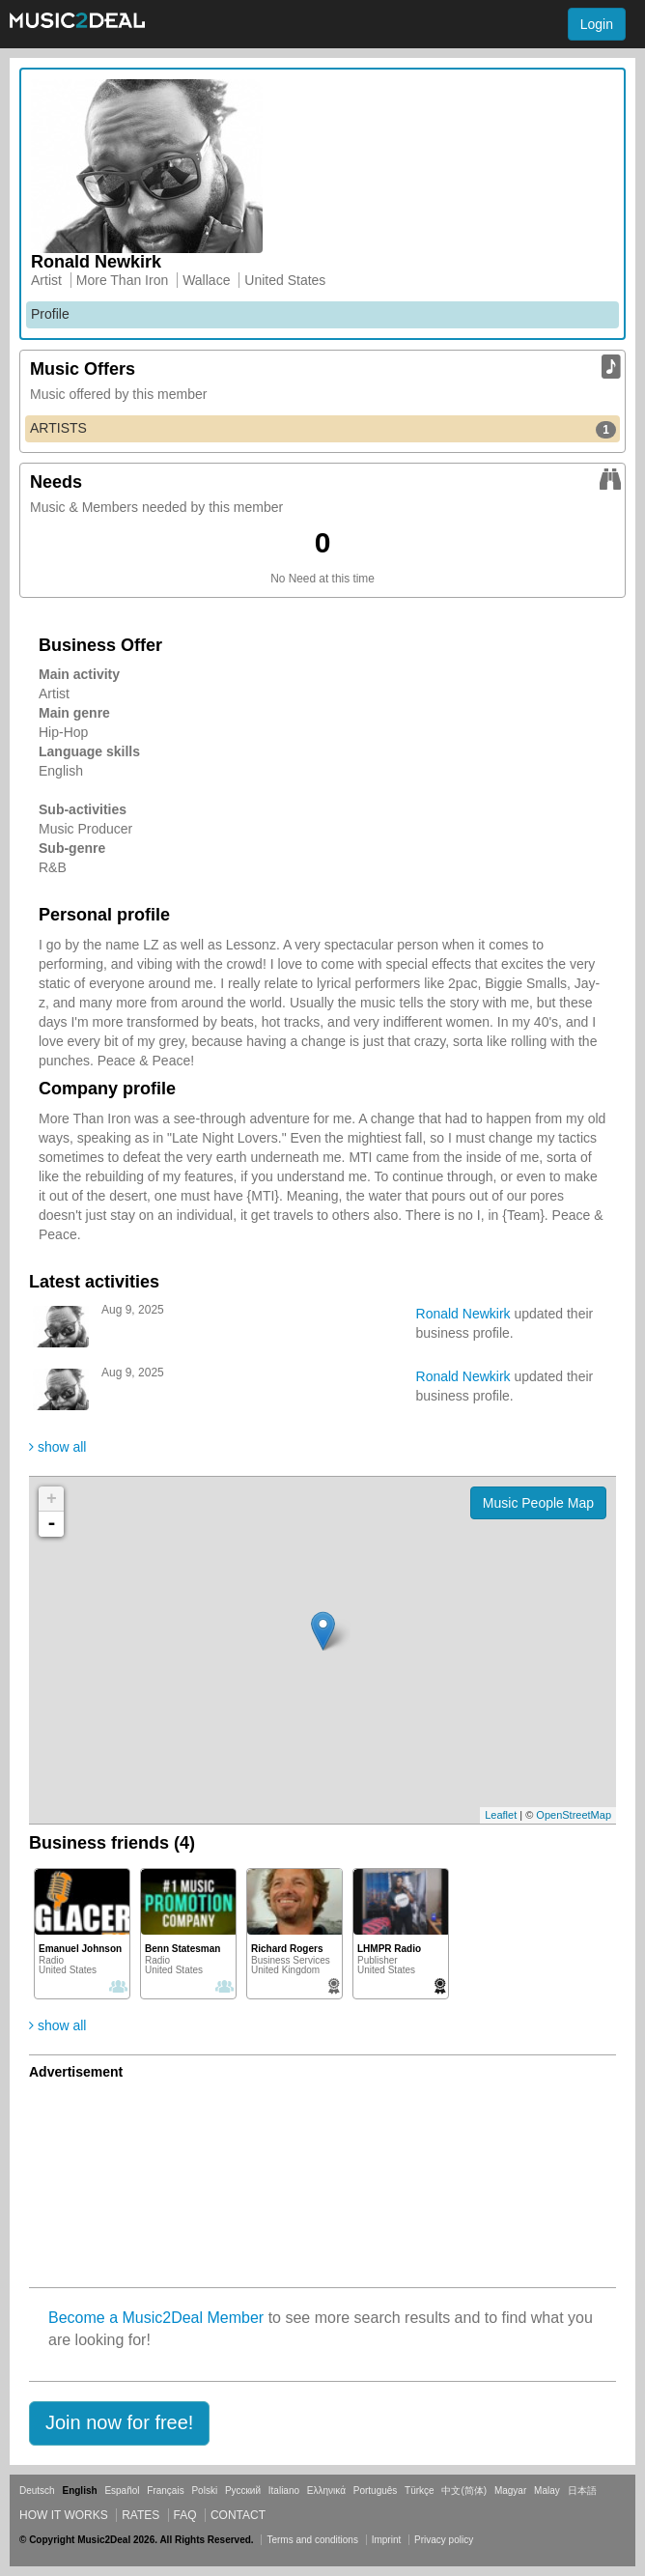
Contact (238, 2515)
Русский (243, 2490)
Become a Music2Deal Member (156, 2317)
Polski (204, 2490)
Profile (50, 314)
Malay (547, 2490)
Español (121, 2490)
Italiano (283, 2490)
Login (596, 24)
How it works (63, 2515)
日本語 (582, 2490)
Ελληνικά (326, 2490)
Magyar (510, 2490)
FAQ (185, 2515)
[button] (119, 2423)
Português (375, 2490)
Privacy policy (443, 2539)
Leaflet (501, 1815)
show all (57, 1447)
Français (165, 2490)
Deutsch (37, 2490)
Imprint (387, 2539)
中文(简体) (464, 2490)
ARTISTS (323, 429)
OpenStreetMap (573, 1815)
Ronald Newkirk (463, 1313)
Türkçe (420, 2490)
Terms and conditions (312, 2539)
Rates (140, 2515)
